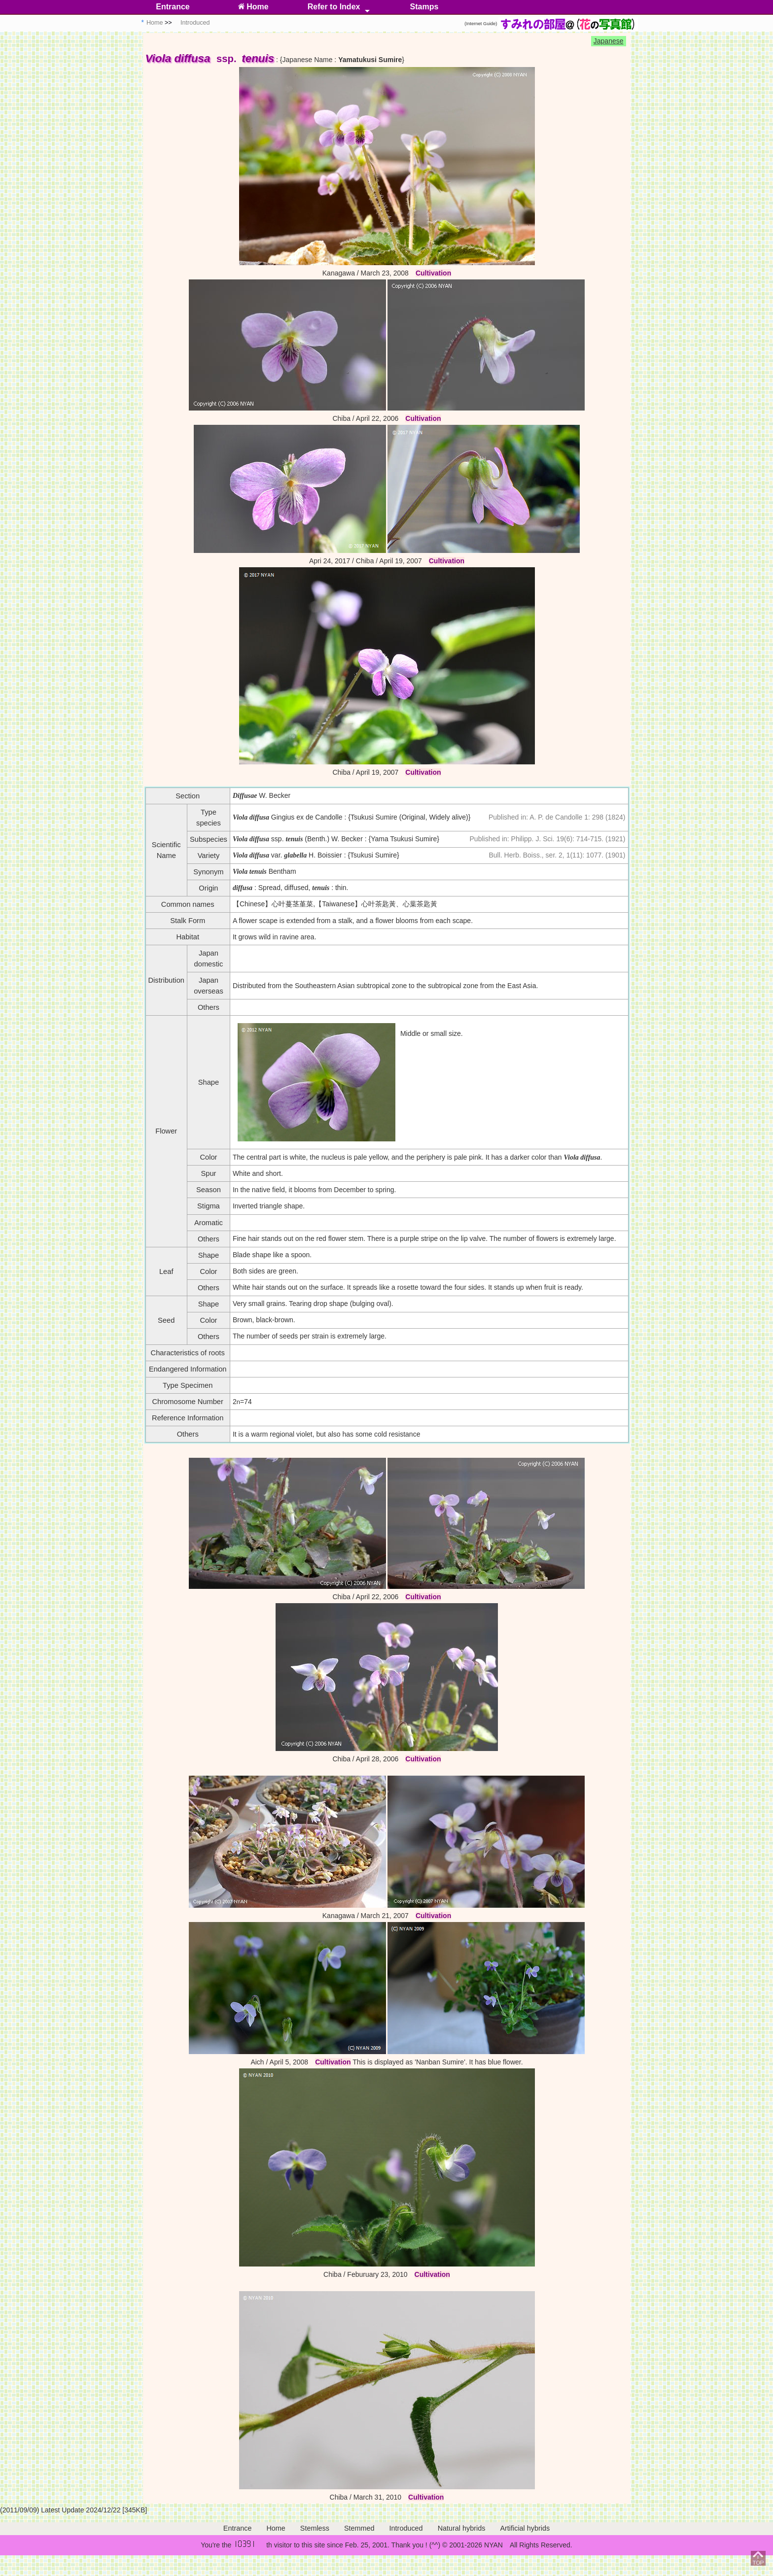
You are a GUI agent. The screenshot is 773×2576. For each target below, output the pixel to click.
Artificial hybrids (525, 2528)
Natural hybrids (462, 2528)
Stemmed (359, 2528)
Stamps (424, 6)
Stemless (314, 2528)
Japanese (609, 41)
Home (253, 6)
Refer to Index (334, 6)
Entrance (172, 6)
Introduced (406, 2528)
